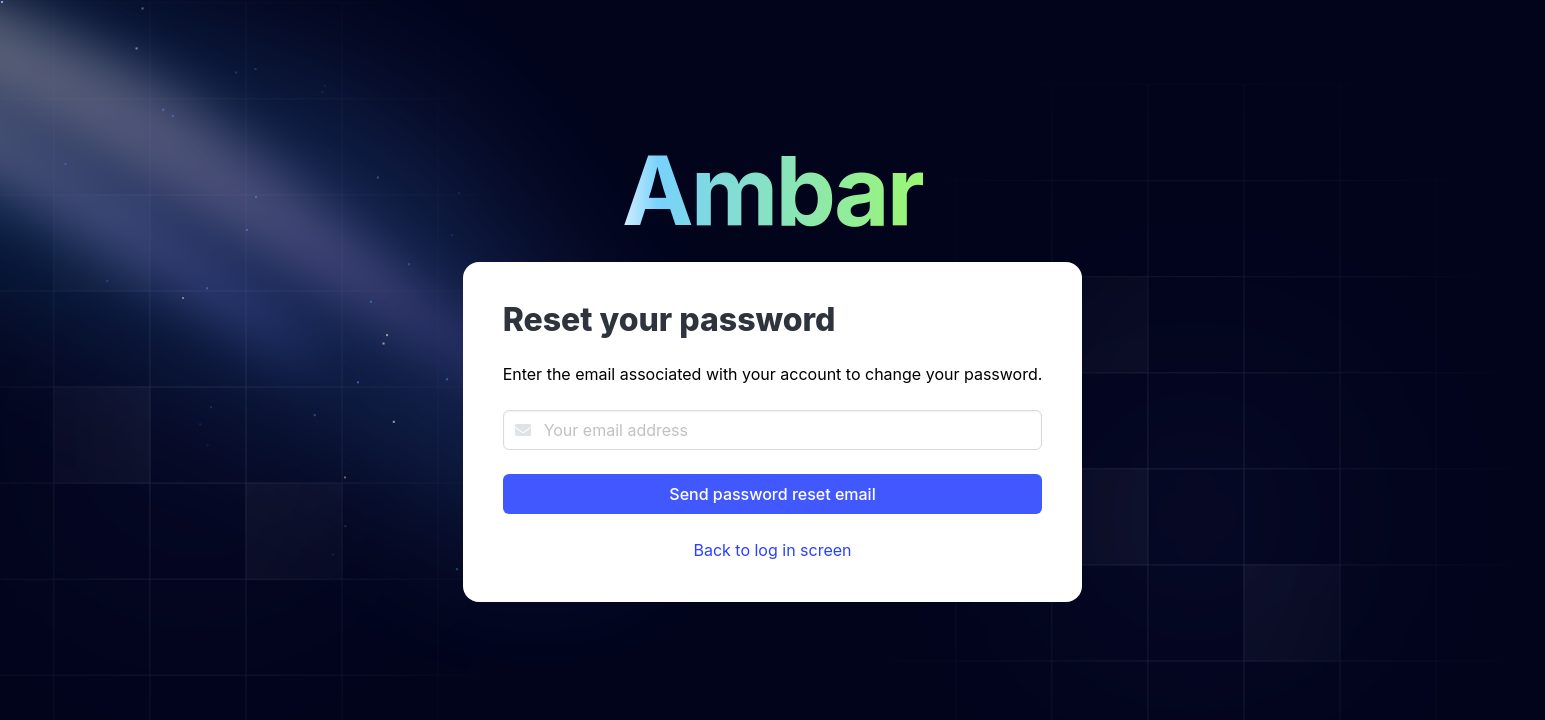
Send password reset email (772, 494)
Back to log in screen (772, 550)
